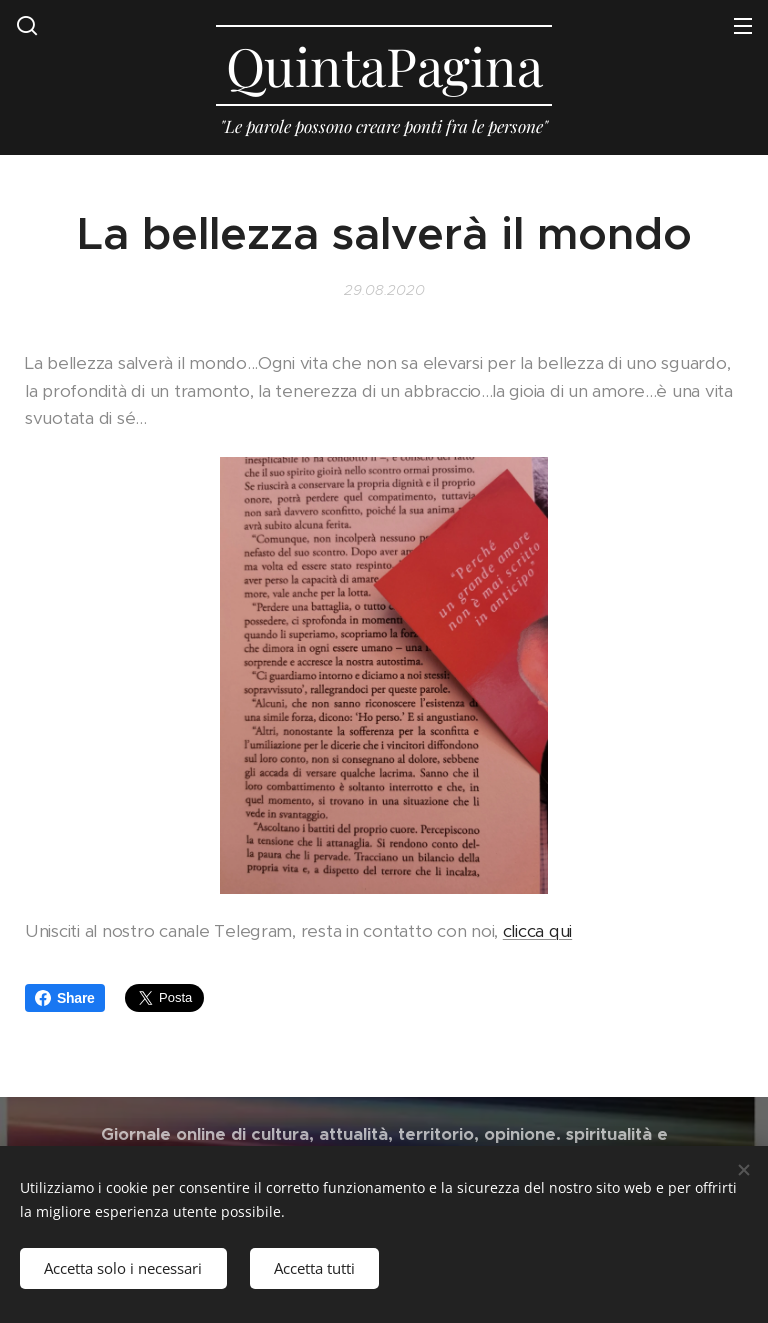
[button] (27, 25)
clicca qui (537, 930)
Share (65, 998)
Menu (743, 26)
